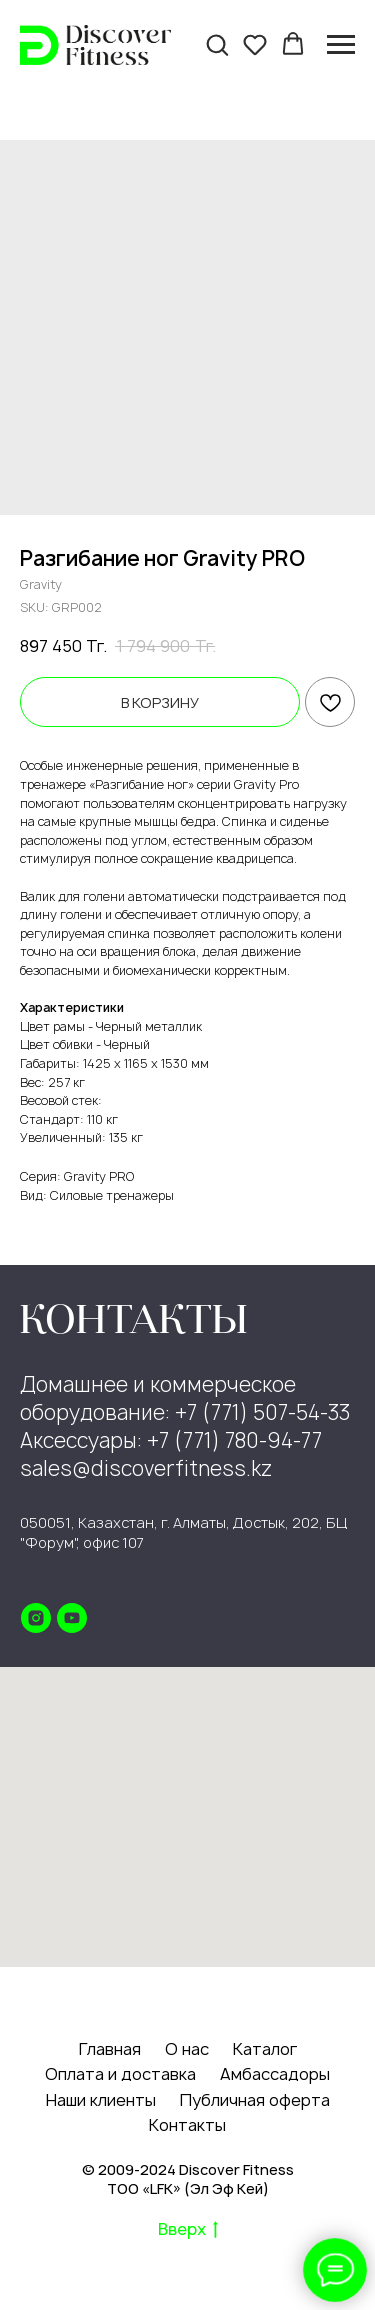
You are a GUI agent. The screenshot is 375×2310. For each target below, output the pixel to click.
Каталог (265, 2049)
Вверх (188, 2230)
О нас (187, 2049)
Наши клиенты (101, 2100)
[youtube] (72, 1618)
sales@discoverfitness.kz (146, 1468)
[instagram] (36, 1618)
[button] (217, 44)
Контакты (187, 2125)
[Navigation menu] (341, 45)
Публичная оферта (255, 2100)
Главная (110, 2049)
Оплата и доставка (120, 2074)
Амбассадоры (275, 2074)
